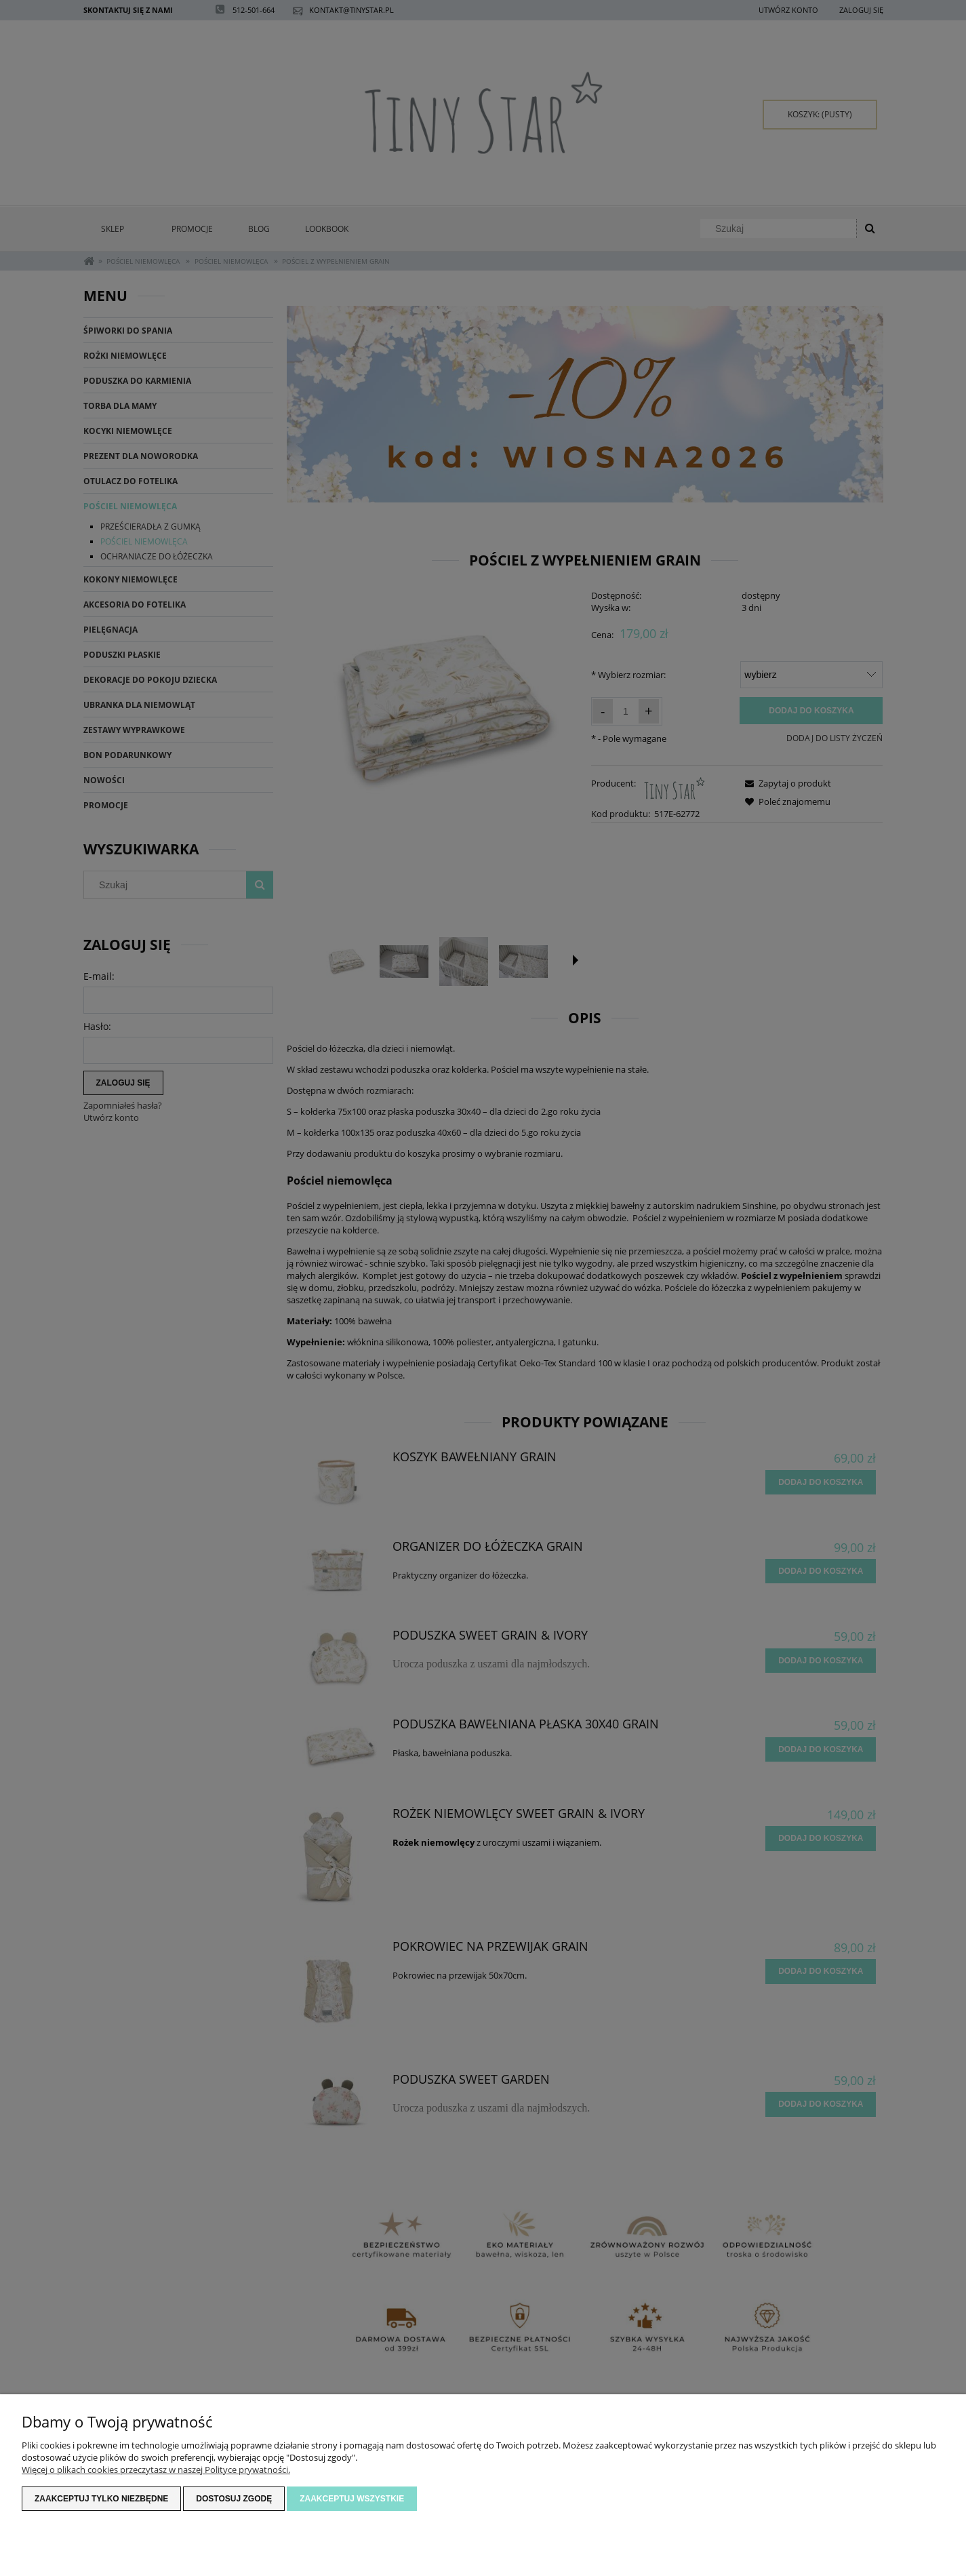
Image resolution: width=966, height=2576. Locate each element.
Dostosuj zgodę (234, 2498)
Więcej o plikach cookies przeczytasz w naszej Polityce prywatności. (156, 2469)
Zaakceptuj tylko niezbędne (101, 2498)
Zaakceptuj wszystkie (352, 2498)
